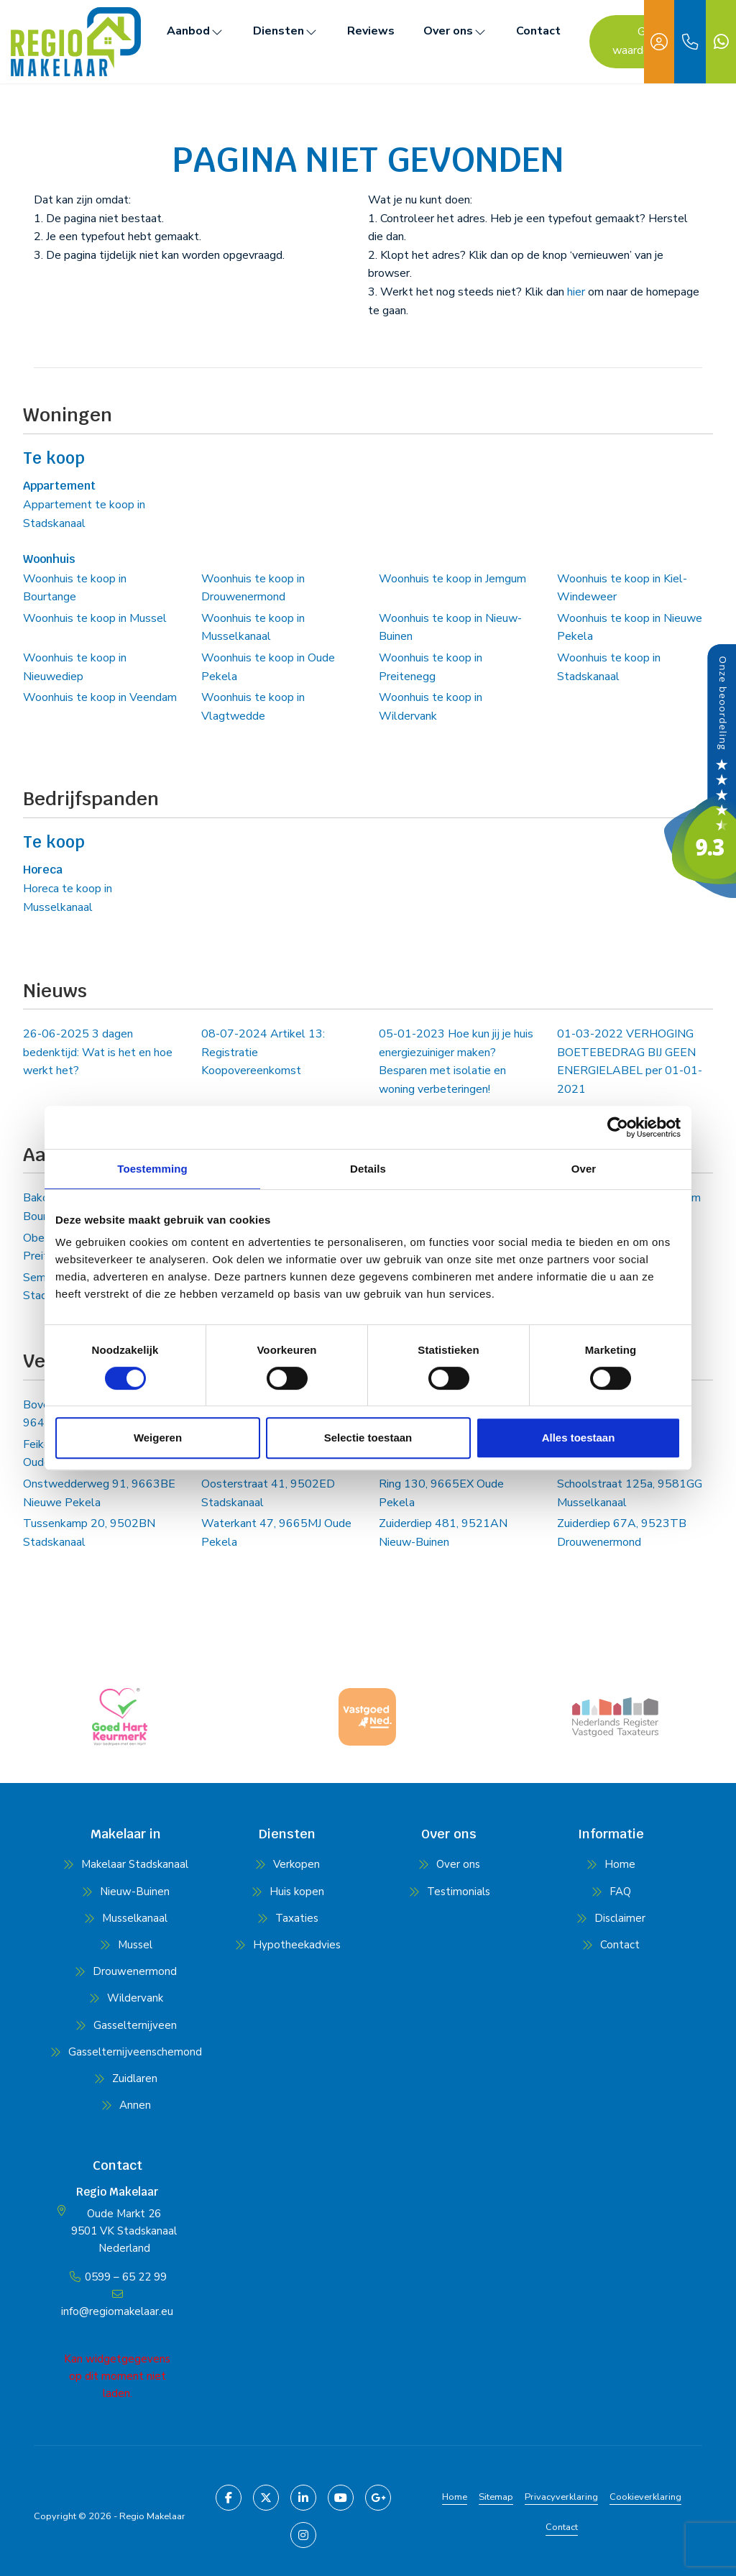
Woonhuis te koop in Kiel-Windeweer (622, 588)
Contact (538, 31)
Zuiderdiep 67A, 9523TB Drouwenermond (621, 1533)
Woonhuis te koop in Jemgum (452, 579)
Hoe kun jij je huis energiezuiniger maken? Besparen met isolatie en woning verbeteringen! (456, 1061)
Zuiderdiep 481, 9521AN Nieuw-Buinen (443, 1533)
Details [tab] (368, 1169)
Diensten (285, 31)
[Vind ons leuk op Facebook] (229, 2498)
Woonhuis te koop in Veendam (100, 697)
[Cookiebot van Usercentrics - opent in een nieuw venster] (618, 1127)
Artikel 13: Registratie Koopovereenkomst (263, 1052)
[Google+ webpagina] (378, 2498)
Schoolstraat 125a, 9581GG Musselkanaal (629, 1493)
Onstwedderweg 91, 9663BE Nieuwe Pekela (99, 1493)
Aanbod (195, 31)
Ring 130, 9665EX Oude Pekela (441, 1493)
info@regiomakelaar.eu (117, 2311)
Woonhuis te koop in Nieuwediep (74, 667)
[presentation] (350, 1760)
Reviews (371, 31)
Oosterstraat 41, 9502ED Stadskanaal (268, 1493)
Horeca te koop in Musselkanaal (67, 898)
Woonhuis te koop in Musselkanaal (253, 627)
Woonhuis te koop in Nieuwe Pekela (629, 627)
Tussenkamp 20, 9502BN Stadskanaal (89, 1533)
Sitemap (496, 2496)
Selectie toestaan (368, 1437)
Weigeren (158, 1437)
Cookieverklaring (645, 2496)
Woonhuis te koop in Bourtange (74, 588)
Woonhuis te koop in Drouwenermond (253, 588)
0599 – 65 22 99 (126, 2277)
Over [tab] (584, 1169)
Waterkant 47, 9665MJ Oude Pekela (276, 1533)
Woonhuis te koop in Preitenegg (430, 667)
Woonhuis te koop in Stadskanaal (609, 667)
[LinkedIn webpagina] (303, 2498)
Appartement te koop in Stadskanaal (84, 514)
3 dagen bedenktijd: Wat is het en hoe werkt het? (97, 1052)
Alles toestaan (578, 1437)
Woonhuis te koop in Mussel (95, 618)
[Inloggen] (659, 41)
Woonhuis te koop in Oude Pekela (268, 667)
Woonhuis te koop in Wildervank (430, 706)
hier (576, 292)
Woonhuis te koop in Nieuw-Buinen (450, 627)
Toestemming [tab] (152, 1169)
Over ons (455, 31)
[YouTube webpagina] (341, 2498)
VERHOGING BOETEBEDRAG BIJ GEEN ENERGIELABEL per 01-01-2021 (629, 1061)
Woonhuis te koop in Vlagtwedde (253, 706)
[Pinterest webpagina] (303, 2535)
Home (454, 2496)
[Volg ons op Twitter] (266, 2498)
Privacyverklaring (561, 2496)
